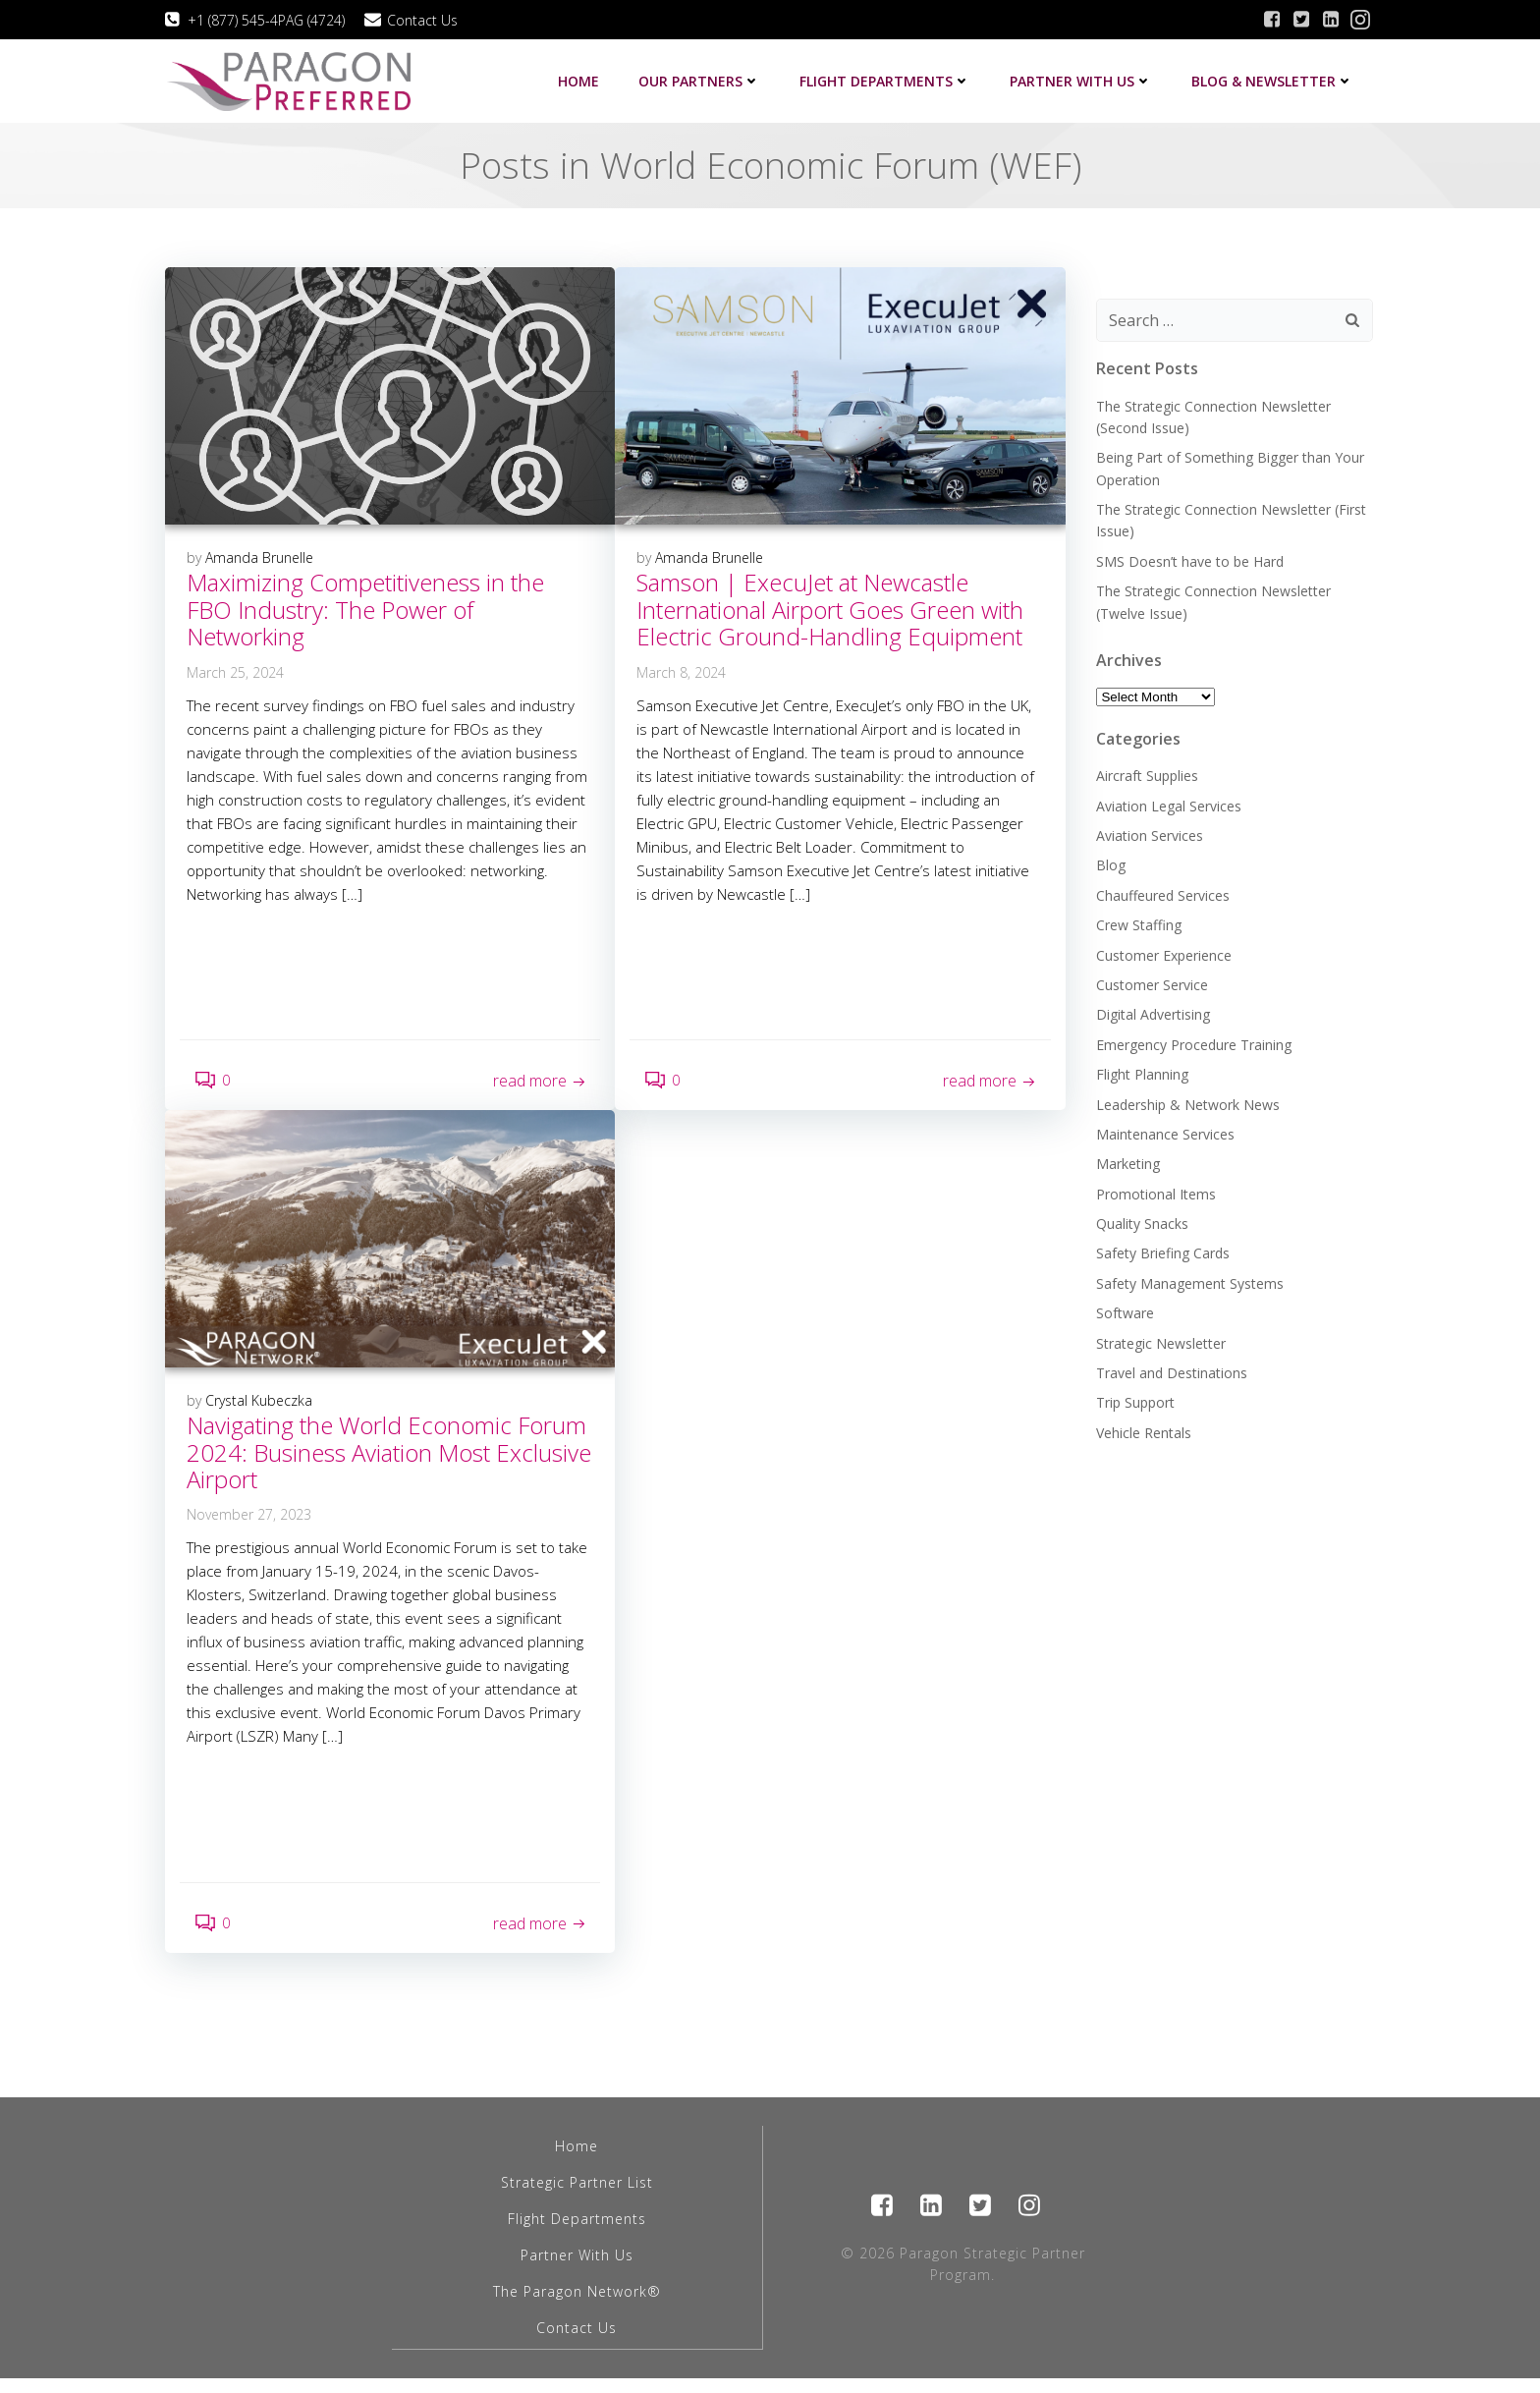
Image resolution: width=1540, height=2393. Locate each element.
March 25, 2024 (236, 672)
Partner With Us (577, 2270)
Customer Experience (1163, 951)
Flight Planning (1141, 1071)
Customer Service (1151, 982)
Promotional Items (1155, 1190)
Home (580, 80)
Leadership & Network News (1187, 1100)
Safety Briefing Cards (1162, 1250)
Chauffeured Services (1162, 891)
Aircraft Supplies (1146, 772)
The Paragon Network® (577, 2307)
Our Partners (701, 80)
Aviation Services (1148, 832)
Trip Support (1134, 1399)
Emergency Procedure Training (1193, 1040)
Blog (1110, 862)
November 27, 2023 (250, 1522)
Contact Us (577, 2343)
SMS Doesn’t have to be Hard (1189, 558)
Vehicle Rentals (1142, 1428)
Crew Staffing (1138, 922)
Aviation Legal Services (1167, 802)
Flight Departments (886, 80)
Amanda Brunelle (260, 558)
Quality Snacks (1141, 1220)
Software (1124, 1310)
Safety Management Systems (1189, 1280)
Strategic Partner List (577, 2198)
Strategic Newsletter (1160, 1339)
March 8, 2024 (682, 672)
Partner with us (1083, 80)
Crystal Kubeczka (259, 1407)
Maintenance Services (1164, 1131)
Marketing (1127, 1160)
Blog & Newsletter (1274, 80)
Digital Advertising (1152, 1011)
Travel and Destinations (1170, 1370)
